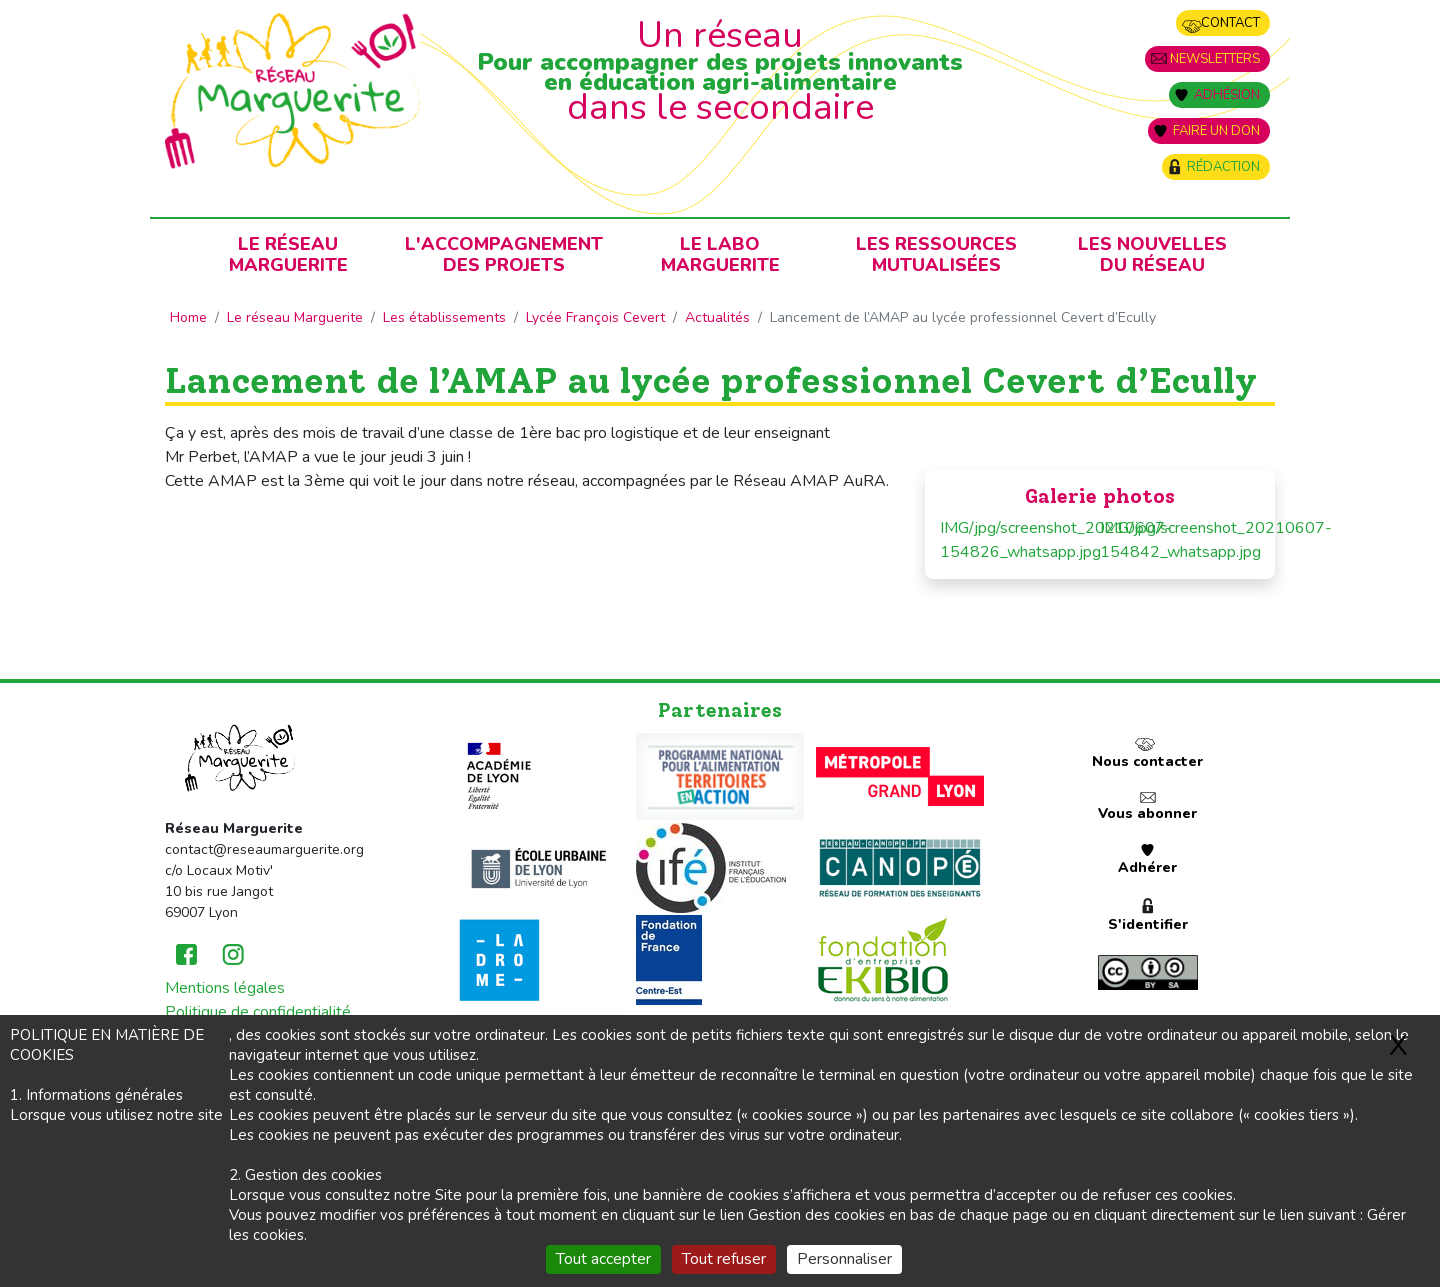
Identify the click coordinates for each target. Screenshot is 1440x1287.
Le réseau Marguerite (295, 317)
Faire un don (1216, 131)
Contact (1230, 23)
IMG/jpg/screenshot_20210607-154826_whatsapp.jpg (1020, 540)
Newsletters (1215, 59)
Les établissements (444, 317)
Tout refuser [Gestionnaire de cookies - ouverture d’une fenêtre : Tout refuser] (724, 1259)
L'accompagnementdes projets (504, 254)
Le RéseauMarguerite (288, 254)
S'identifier (1148, 924)
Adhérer (1147, 867)
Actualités (717, 317)
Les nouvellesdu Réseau (1152, 254)
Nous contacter (1147, 761)
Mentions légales (225, 988)
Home (188, 317)
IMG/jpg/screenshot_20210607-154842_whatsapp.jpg (1180, 540)
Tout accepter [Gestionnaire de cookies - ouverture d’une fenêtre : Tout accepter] (603, 1259)
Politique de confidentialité (258, 1012)
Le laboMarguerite (720, 254)
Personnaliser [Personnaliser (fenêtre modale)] (844, 1259)
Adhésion (1227, 95)
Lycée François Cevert (595, 317)
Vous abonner (1147, 813)
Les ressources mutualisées (936, 254)
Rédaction (1223, 167)
